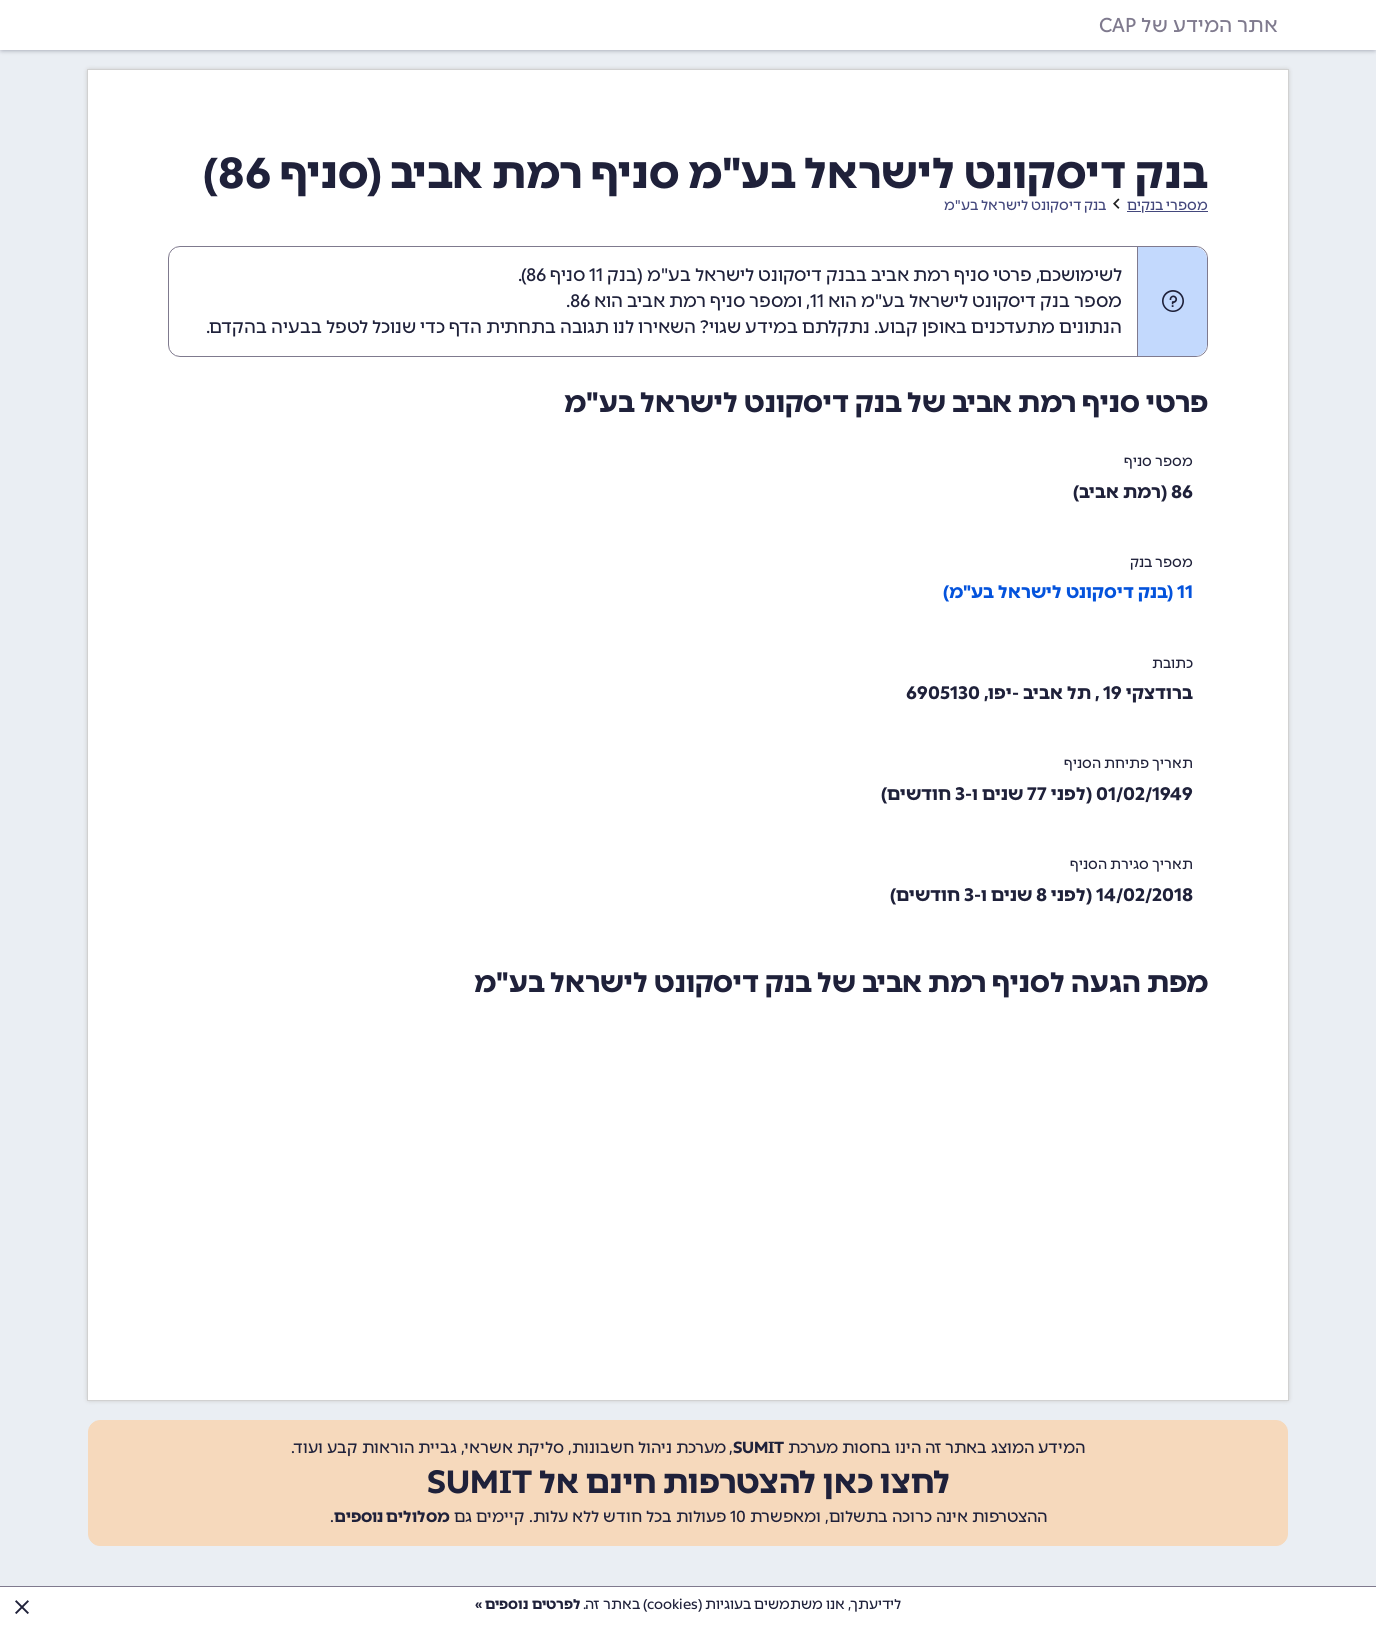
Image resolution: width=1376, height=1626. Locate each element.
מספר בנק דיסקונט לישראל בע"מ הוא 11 (966, 301)
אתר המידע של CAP (1188, 25)
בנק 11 (613, 275)
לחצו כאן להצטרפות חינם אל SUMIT (688, 1482)
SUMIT (758, 1447)
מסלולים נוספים (392, 1516)
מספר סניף (1158, 461)
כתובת (1172, 663)
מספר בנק (1161, 562)
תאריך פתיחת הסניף (1128, 763)
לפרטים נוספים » (527, 1604)
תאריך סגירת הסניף (1131, 864)
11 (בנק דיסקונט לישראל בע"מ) (1068, 592)
